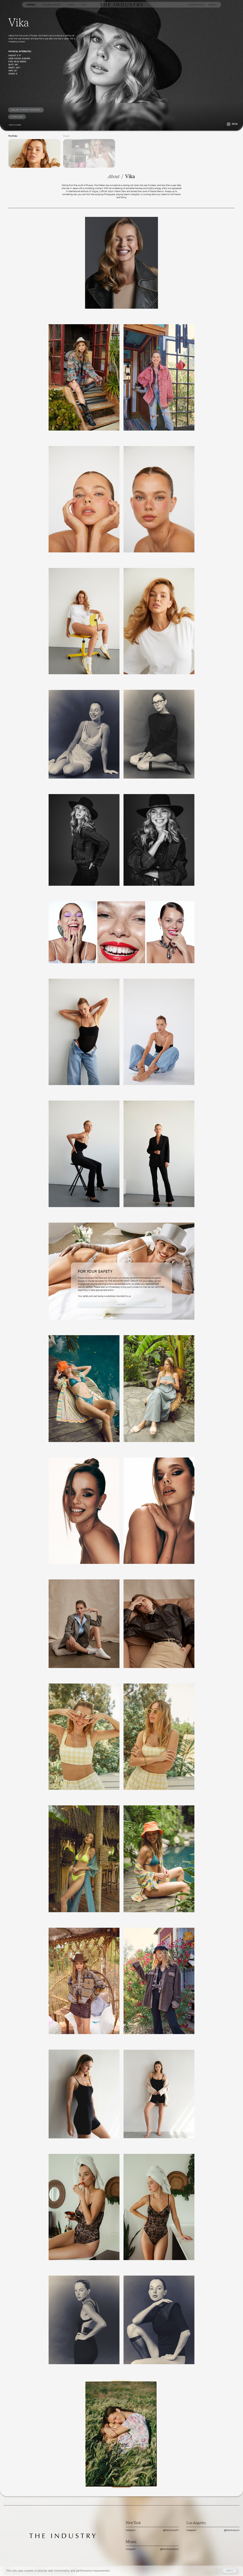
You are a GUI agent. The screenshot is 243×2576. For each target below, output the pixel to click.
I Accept (121, 1304)
